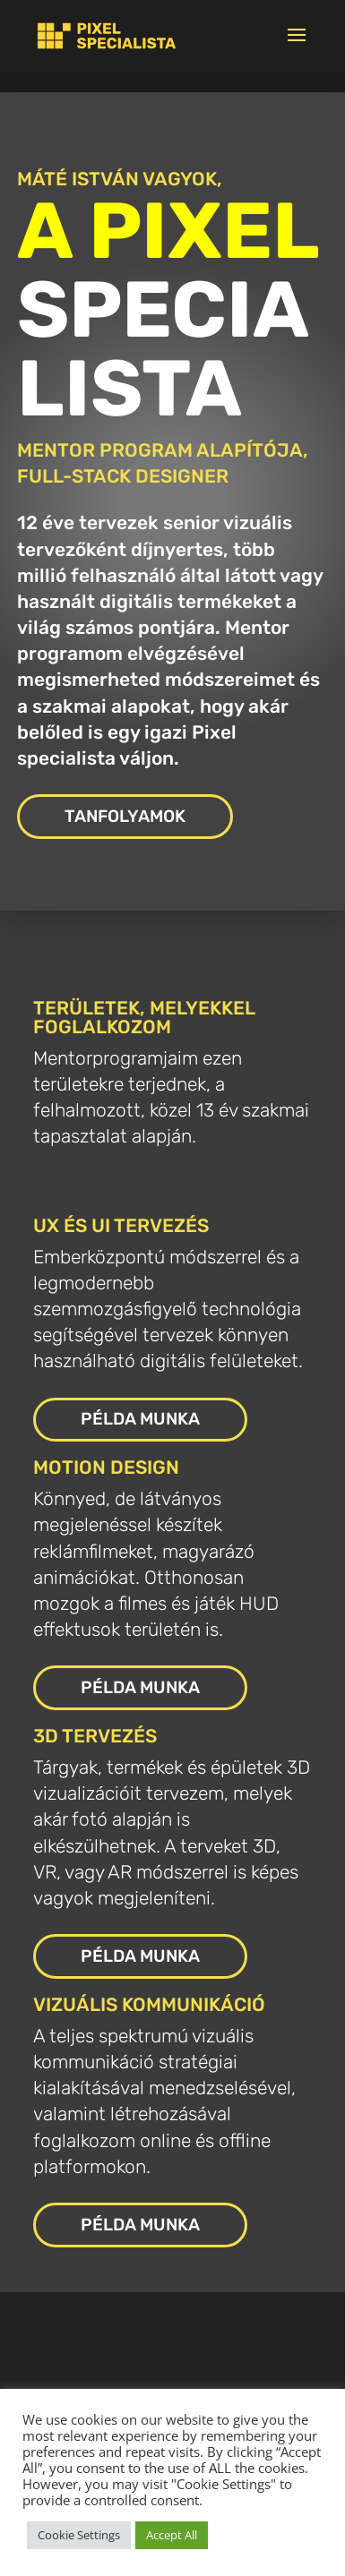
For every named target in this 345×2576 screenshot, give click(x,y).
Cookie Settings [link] (79, 2535)
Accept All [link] (171, 2535)
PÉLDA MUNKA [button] (140, 1418)
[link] (107, 35)
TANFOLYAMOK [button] (125, 816)
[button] (296, 46)
